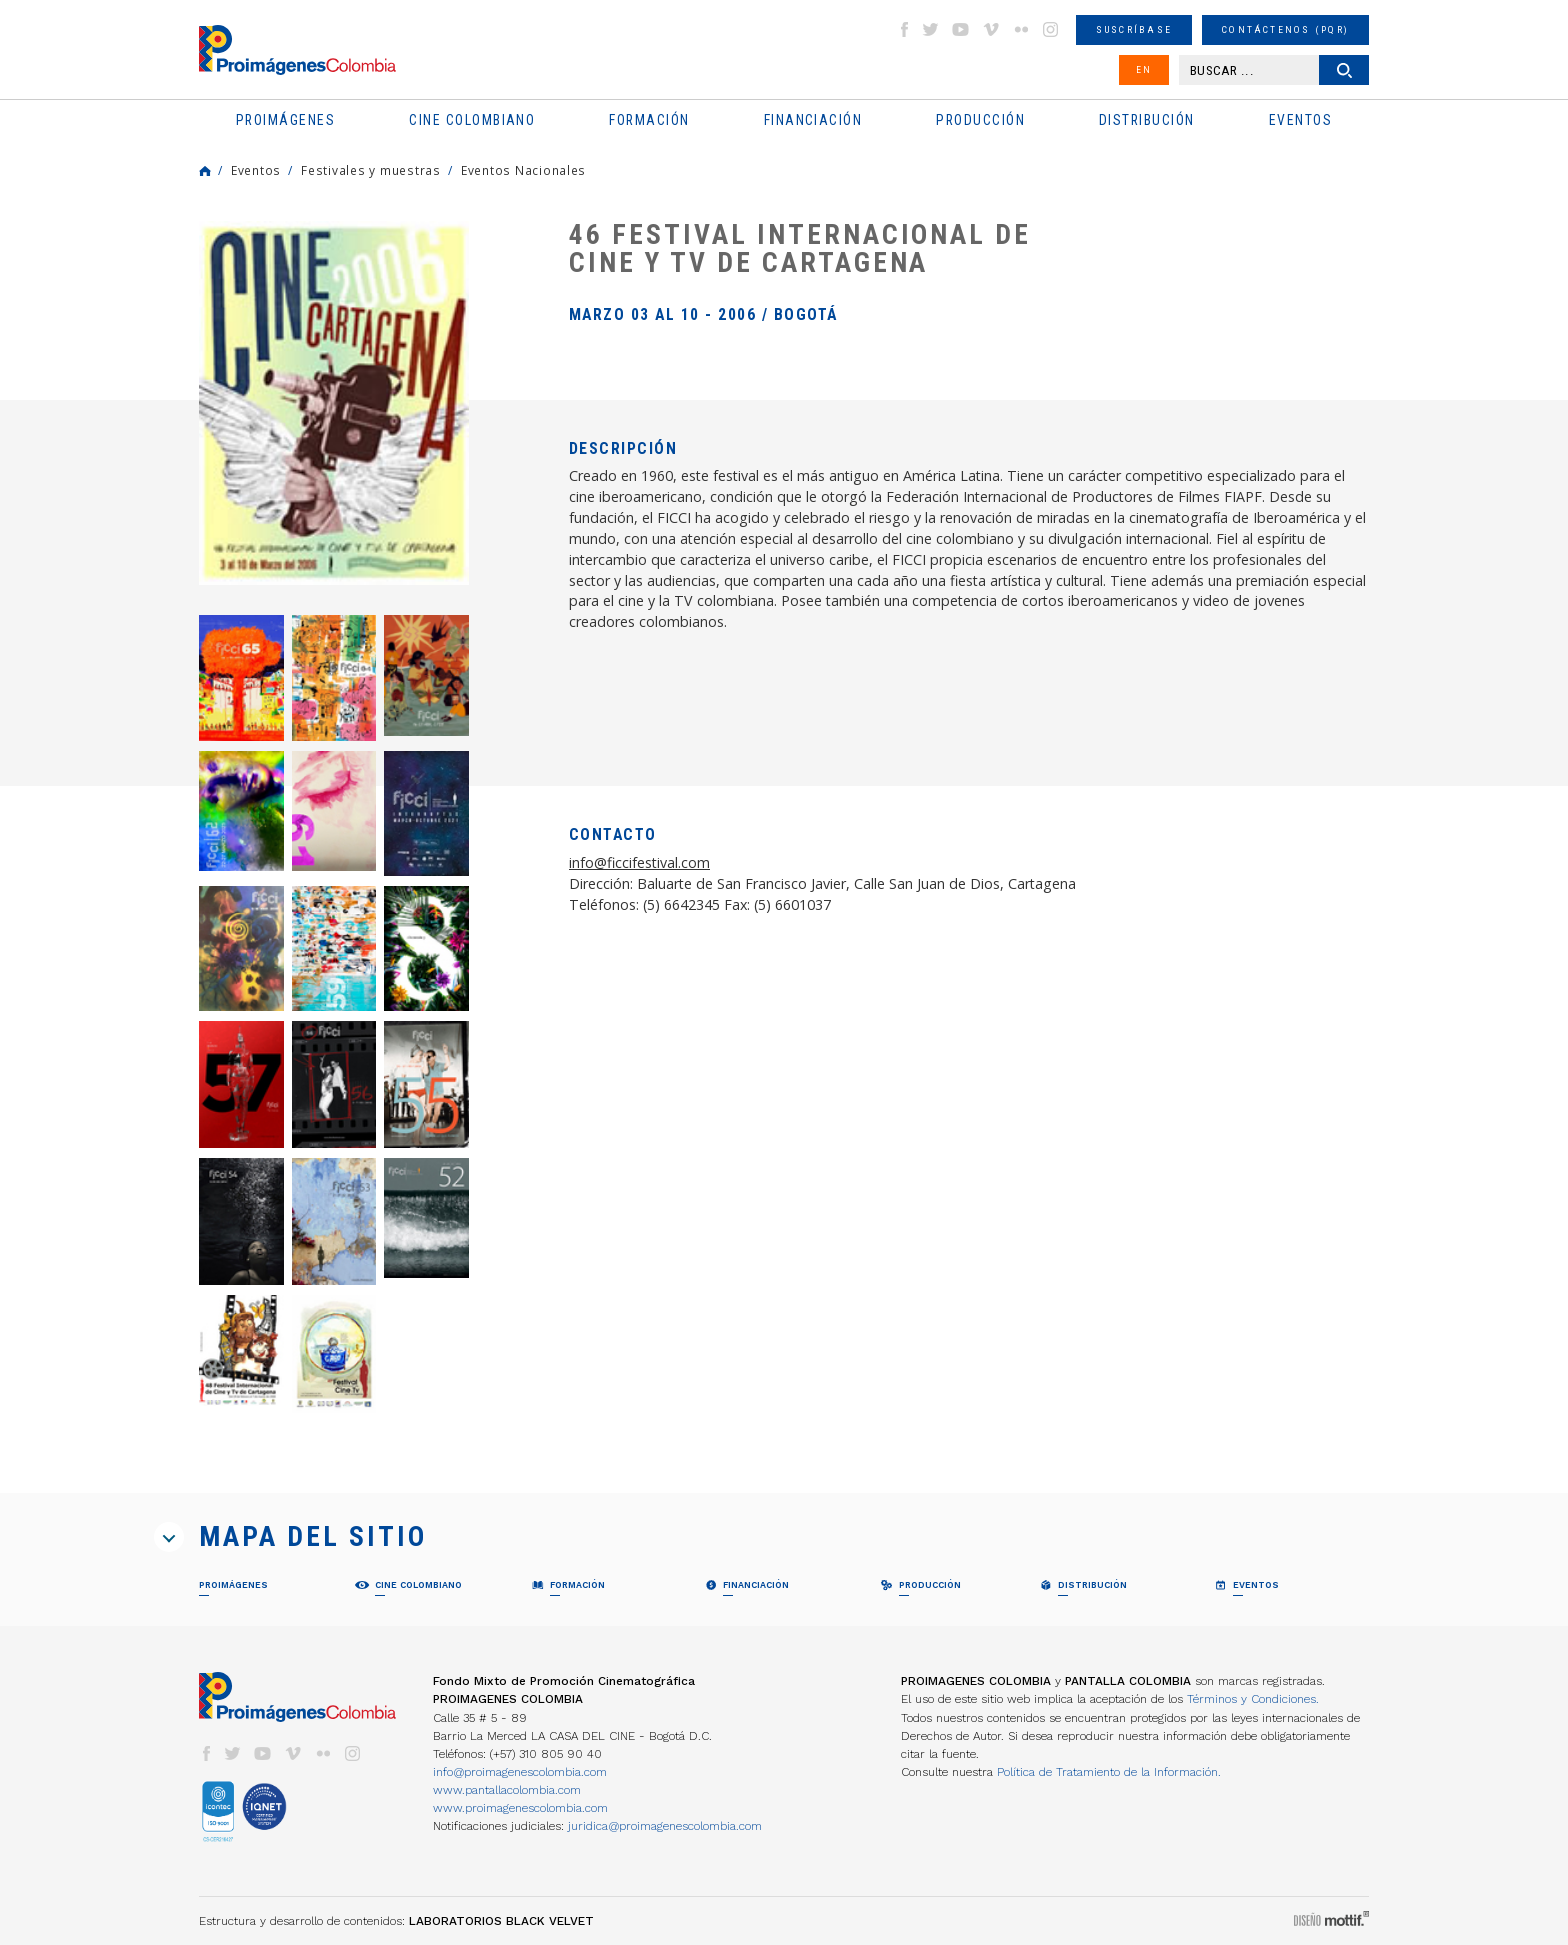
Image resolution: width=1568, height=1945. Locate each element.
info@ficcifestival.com (639, 862)
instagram (1051, 29)
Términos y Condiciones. (1253, 1699)
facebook (904, 29)
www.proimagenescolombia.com (520, 1808)
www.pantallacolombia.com (507, 1790)
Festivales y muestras (371, 170)
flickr (1021, 29)
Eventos (256, 170)
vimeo (991, 29)
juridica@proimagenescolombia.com (665, 1826)
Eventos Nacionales (523, 170)
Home (205, 171)
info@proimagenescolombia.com (520, 1772)
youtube (961, 29)
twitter (931, 29)
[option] (334, 403)
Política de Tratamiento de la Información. (1109, 1772)
